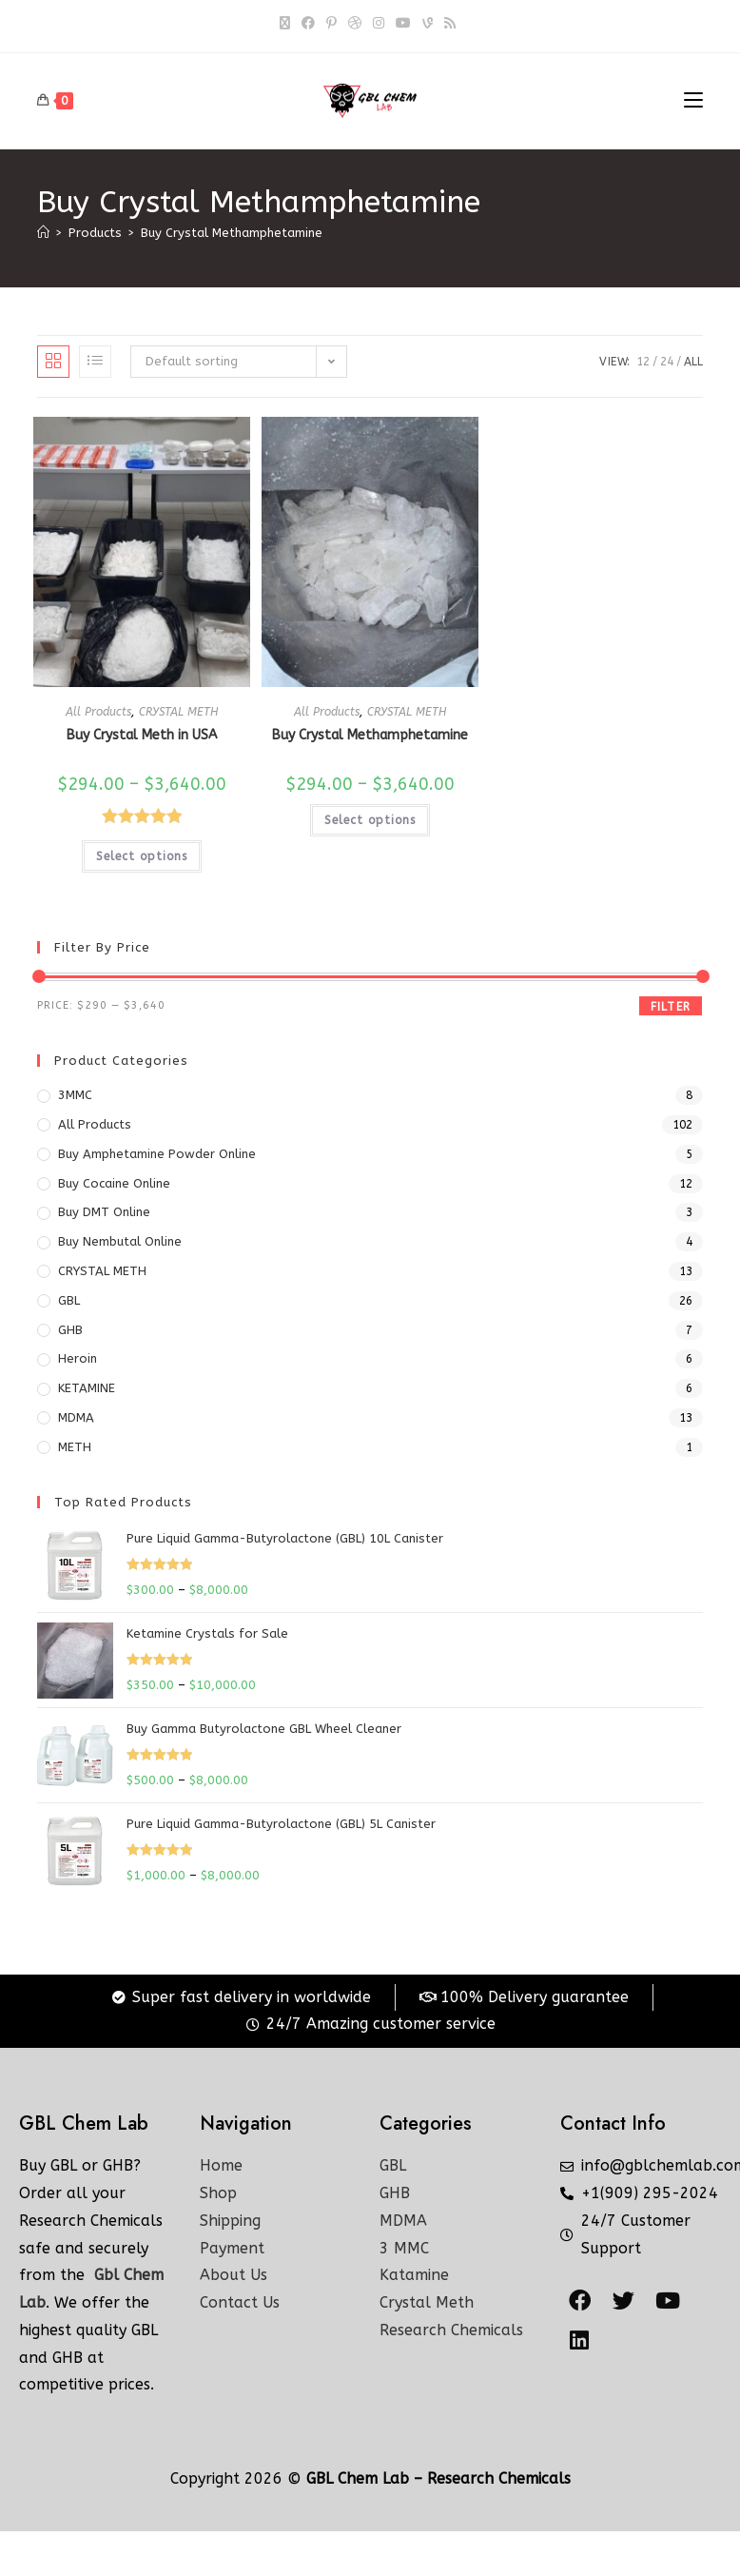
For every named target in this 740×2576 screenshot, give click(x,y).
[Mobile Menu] (693, 101)
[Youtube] (403, 23)
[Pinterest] (331, 23)
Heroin (77, 1358)
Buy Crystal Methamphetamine (231, 233)
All (693, 361)
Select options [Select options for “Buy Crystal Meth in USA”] (141, 856)
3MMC (75, 1095)
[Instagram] (378, 23)
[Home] (43, 233)
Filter (671, 1006)
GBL (69, 1300)
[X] (288, 23)
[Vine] (427, 23)
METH (74, 1447)
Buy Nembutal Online (120, 1241)
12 (643, 361)
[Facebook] (308, 23)
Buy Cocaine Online (114, 1183)
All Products (98, 711)
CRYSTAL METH (178, 711)
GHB (70, 1330)
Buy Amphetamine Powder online (157, 1154)
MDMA (76, 1417)
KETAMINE (86, 1388)
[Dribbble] (354, 23)
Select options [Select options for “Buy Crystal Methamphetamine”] (370, 820)
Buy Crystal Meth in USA (142, 735)
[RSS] (449, 23)
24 (666, 361)
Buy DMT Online (104, 1212)
